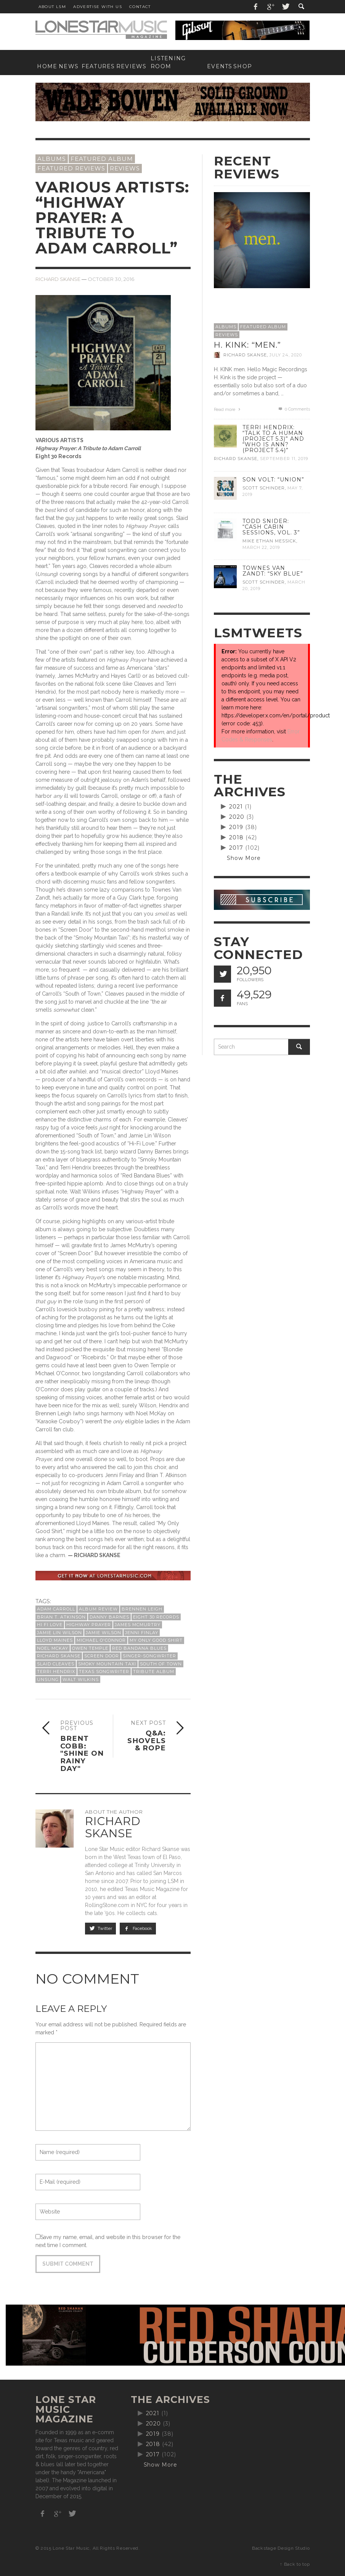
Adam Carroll (56, 1609)
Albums (51, 158)
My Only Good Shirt (156, 1640)
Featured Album (102, 158)
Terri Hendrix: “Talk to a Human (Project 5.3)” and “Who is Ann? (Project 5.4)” (273, 439)
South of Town (161, 1664)
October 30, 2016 (111, 279)
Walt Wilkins (81, 1679)
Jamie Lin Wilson (59, 1632)
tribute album (153, 1671)
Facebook (138, 1928)
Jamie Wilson (103, 1632)
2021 (236, 806)
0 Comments (294, 409)
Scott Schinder (263, 488)
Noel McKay (52, 1648)
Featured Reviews (71, 168)
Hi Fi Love (50, 1624)
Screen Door (101, 1656)
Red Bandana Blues (139, 1648)
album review (98, 1609)
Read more (228, 409)
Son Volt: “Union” (273, 479)
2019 (236, 827)
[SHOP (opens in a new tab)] (241, 66)
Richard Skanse (57, 279)
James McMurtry (137, 1624)
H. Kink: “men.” (247, 345)
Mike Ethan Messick (269, 541)
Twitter (100, 1928)
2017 (236, 847)
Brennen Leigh (142, 1609)
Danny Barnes (109, 1617)
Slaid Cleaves (55, 1664)
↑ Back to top (295, 2564)
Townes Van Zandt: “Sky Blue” (272, 571)
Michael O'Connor (101, 1640)
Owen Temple (90, 1648)
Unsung (48, 1679)
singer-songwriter (149, 1656)
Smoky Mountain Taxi (107, 1664)
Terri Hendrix (56, 1671)
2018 (236, 837)
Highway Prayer (88, 1624)
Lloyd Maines (55, 1640)
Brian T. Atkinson (61, 1617)
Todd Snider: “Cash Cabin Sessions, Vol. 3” (271, 527)
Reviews (125, 168)
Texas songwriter (104, 1671)
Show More (244, 858)
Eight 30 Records (156, 1617)
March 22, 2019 (261, 547)
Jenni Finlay (141, 1632)
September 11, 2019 (284, 459)
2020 (236, 816)
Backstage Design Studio (281, 2548)
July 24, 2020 (286, 355)
